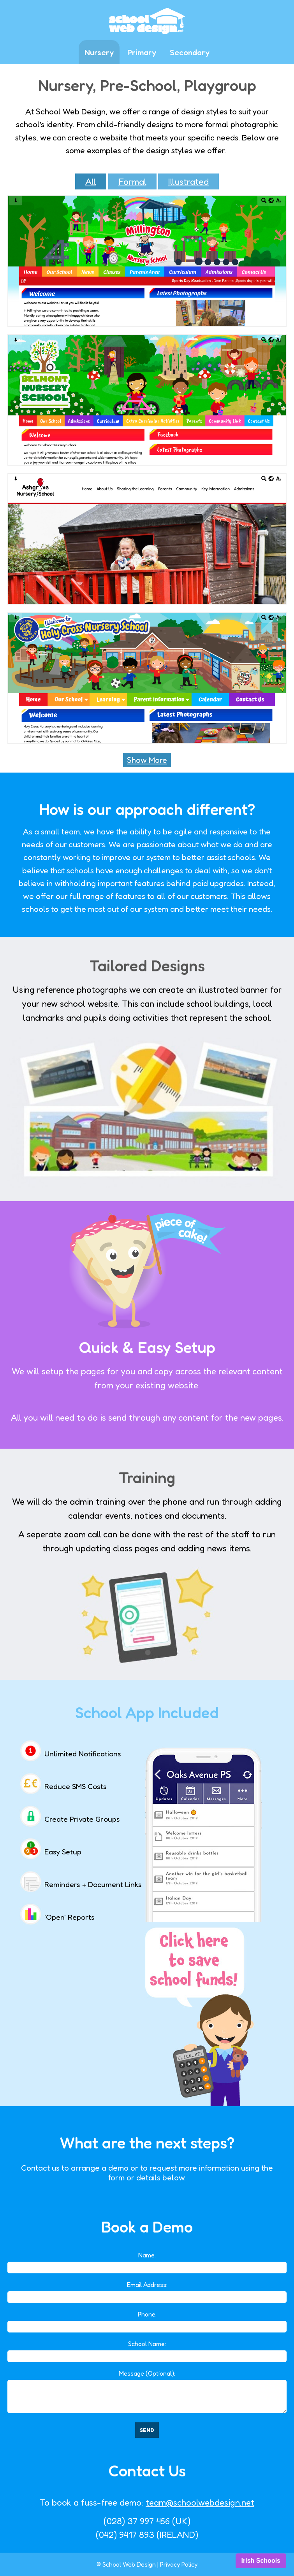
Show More (147, 760)
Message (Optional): (147, 2373)
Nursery (99, 52)
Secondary (189, 52)
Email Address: (147, 2285)
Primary (141, 52)
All (90, 181)
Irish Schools (260, 2560)
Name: (147, 2255)
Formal (132, 181)
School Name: (147, 2344)
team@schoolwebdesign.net (200, 2502)
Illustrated (188, 181)
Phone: (147, 2314)
